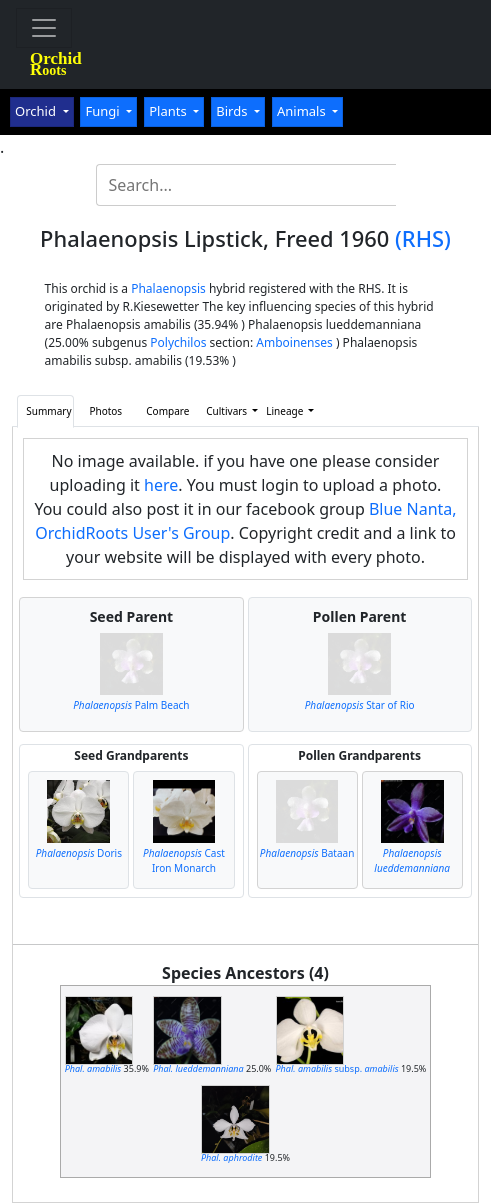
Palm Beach (131, 705)
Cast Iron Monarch (184, 860)
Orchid (37, 111)
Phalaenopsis (168, 288)
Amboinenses (294, 342)
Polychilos (178, 342)
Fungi (104, 111)
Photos (105, 411)
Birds (233, 111)
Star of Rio (360, 705)
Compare (167, 411)
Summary (48, 411)
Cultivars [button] (227, 411)
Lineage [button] (286, 411)
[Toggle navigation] (44, 28)
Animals (303, 111)
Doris (79, 853)
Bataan (307, 853)
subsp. (337, 1068)
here (161, 485)
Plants (169, 111)
